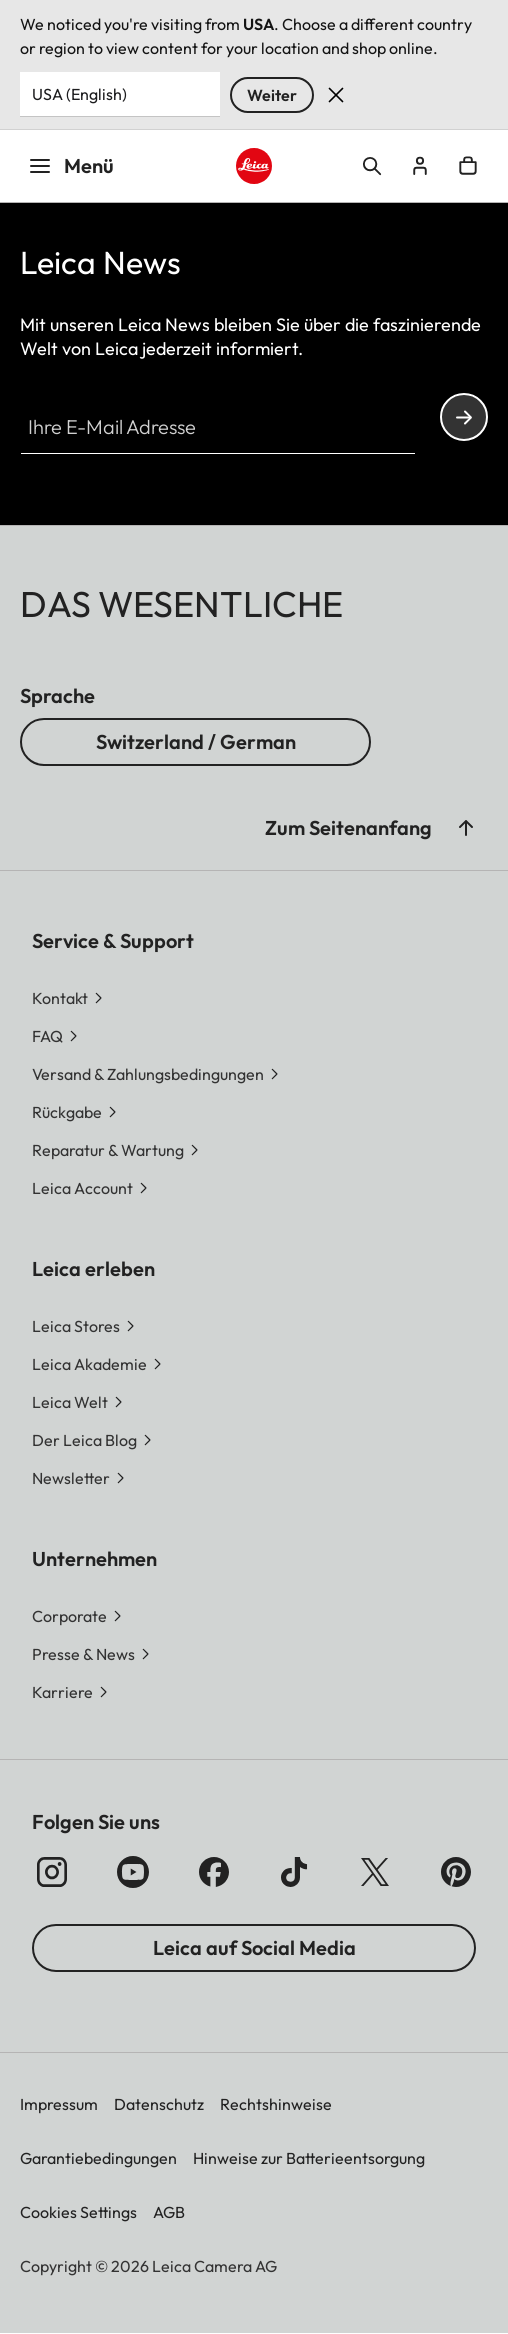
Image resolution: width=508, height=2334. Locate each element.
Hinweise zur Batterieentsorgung (309, 2158)
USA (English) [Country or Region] (79, 94)
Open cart (468, 166)
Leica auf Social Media (254, 1947)
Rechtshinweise (276, 2104)
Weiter (272, 95)
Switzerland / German (196, 741)
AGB (169, 2212)
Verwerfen (336, 95)
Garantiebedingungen (98, 2158)
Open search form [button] (372, 166)
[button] (80, 1478)
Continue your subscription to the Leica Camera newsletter (464, 417)
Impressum (59, 2104)
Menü (71, 165)
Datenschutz (159, 2104)
